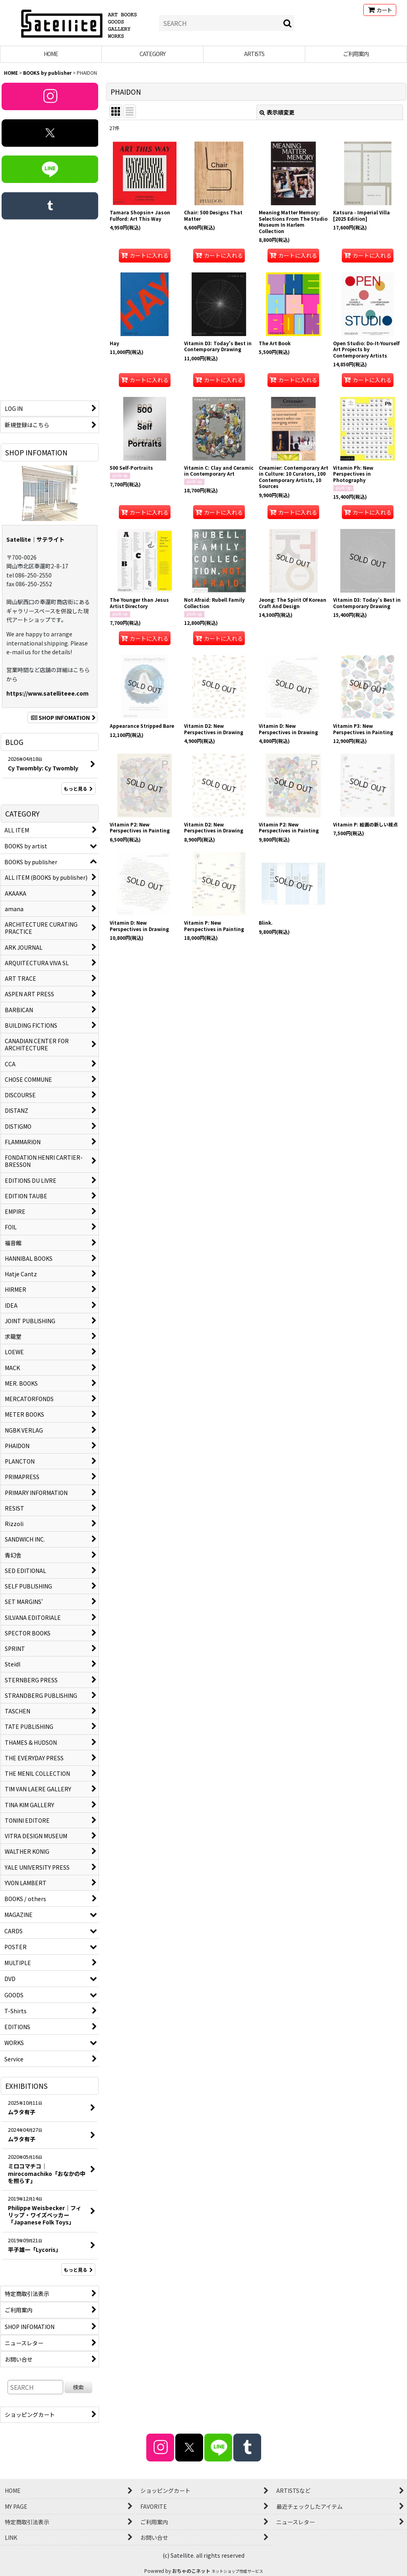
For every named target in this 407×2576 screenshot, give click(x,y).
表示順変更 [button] (277, 112)
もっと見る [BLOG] (78, 788)
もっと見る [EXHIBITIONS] (78, 2269)
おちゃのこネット (191, 2570)
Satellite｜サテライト (35, 539)
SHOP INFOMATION (62, 717)
